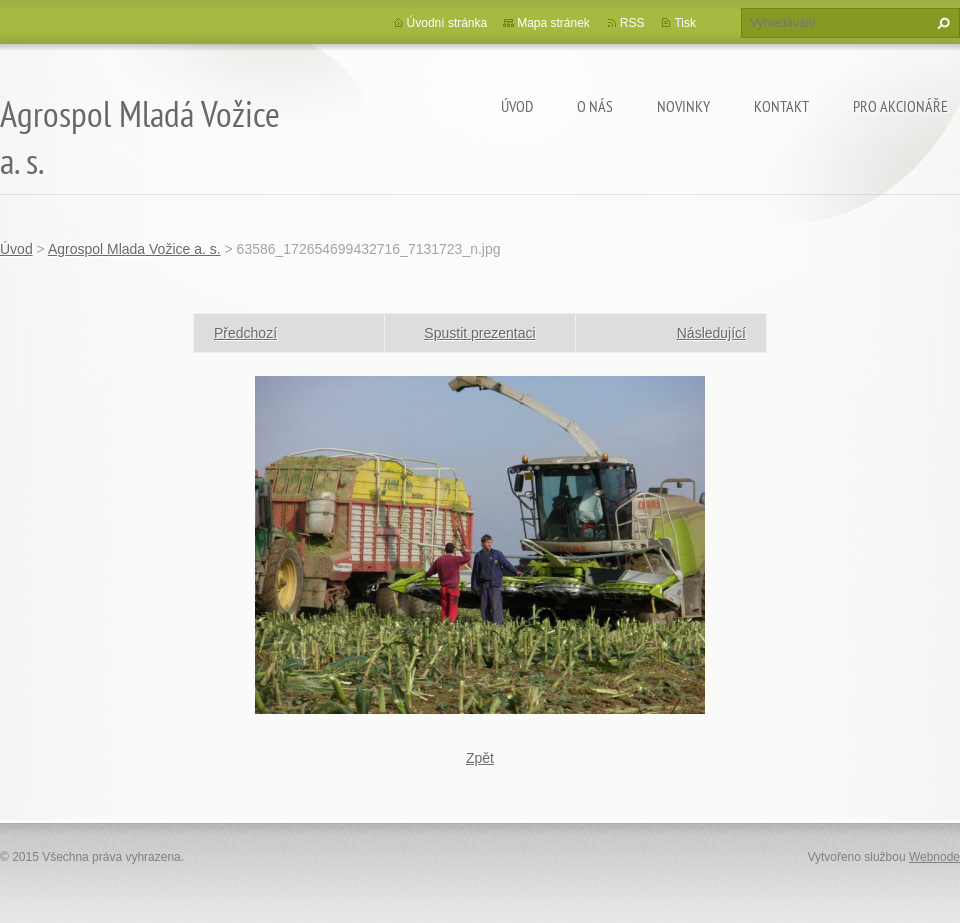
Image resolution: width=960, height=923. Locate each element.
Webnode (934, 857)
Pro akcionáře (900, 106)
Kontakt (781, 106)
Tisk (685, 23)
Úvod (517, 106)
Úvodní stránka (447, 23)
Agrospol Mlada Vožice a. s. (134, 249)
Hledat (941, 23)
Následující (711, 333)
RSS (632, 23)
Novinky (683, 106)
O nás (595, 106)
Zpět (480, 758)
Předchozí (245, 333)
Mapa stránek (553, 23)
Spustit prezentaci (479, 333)
